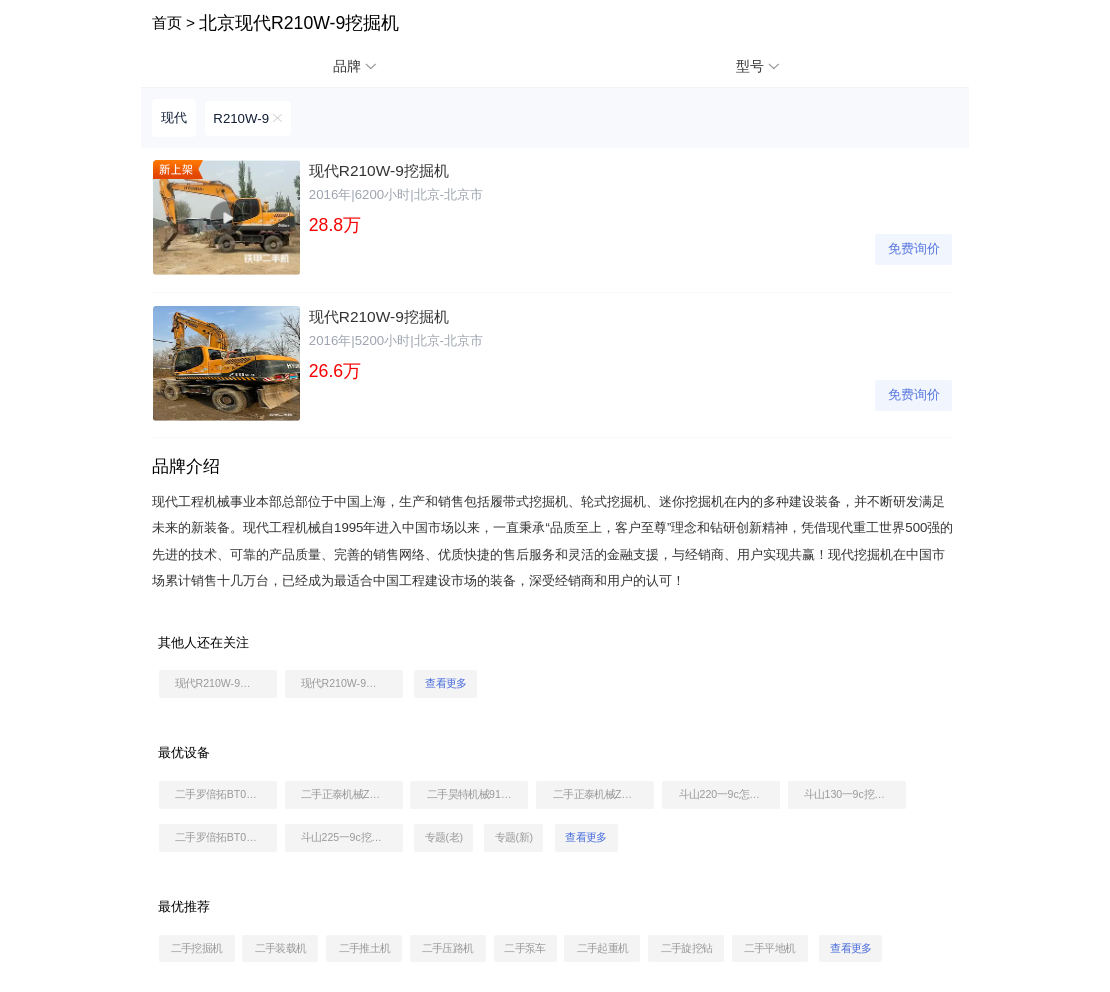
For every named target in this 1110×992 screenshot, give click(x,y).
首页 (167, 22)
